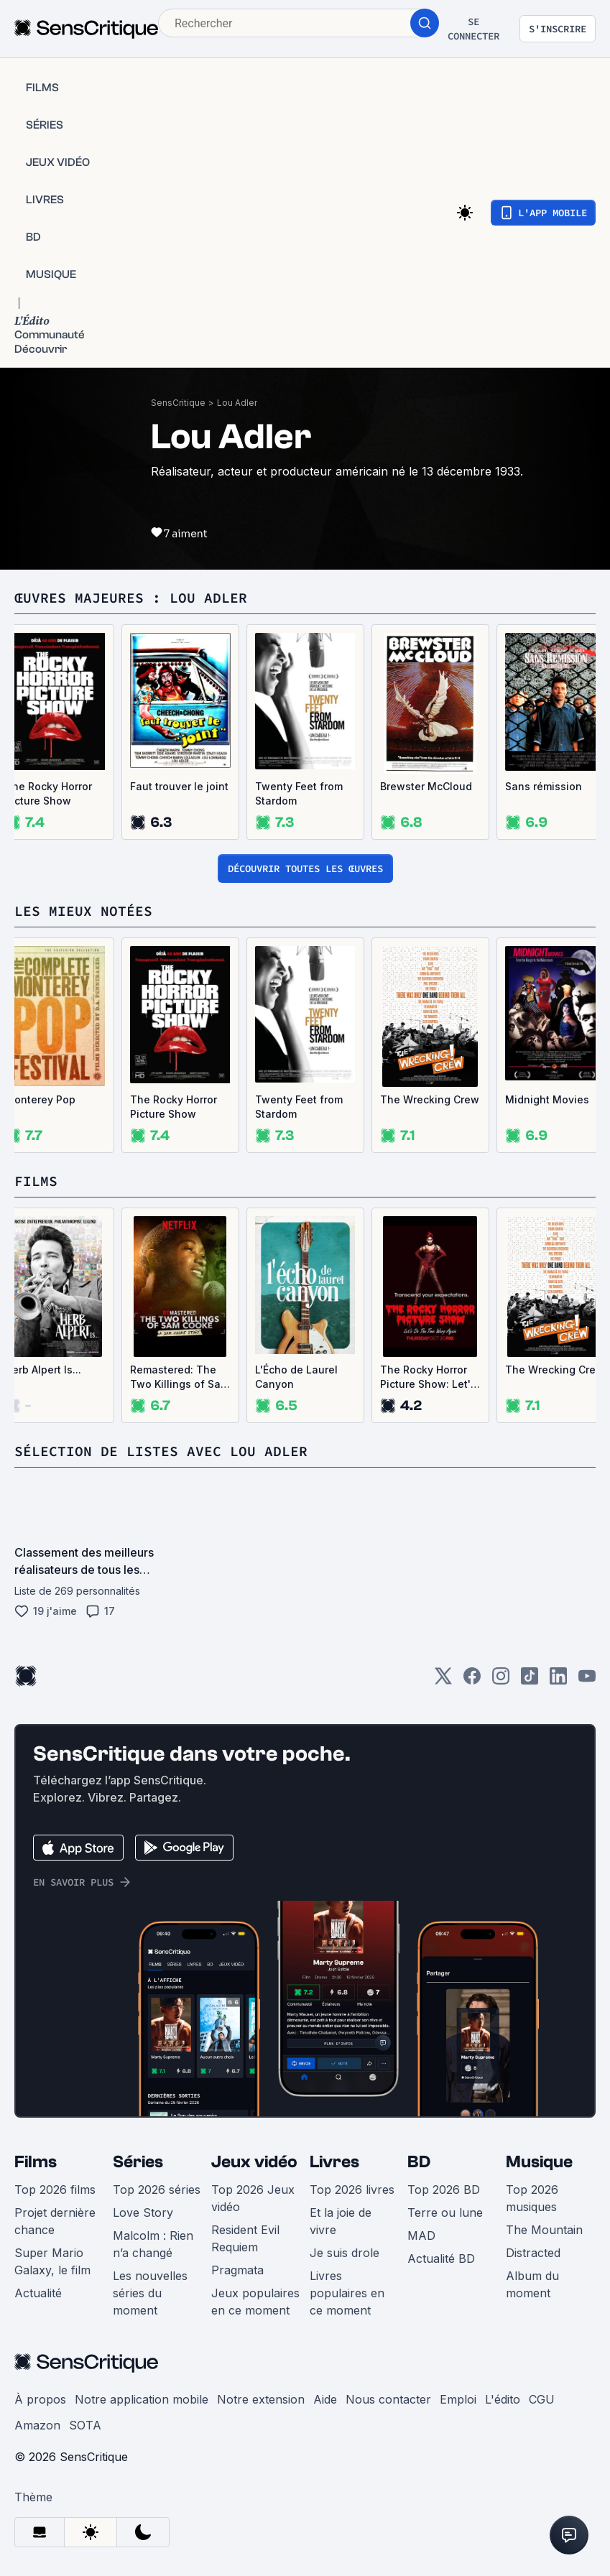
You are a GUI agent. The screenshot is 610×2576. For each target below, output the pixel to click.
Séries (138, 2162)
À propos (40, 2399)
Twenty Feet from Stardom (299, 793)
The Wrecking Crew (429, 1099)
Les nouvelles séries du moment (150, 2293)
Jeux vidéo (254, 2162)
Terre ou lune (445, 2212)
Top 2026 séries (156, 2189)
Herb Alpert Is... (43, 1369)
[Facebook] (472, 1680)
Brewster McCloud (426, 786)
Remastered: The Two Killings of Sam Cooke (179, 1377)
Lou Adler (237, 402)
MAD (421, 2235)
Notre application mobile (141, 2399)
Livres (334, 2162)
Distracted (533, 2253)
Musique (539, 2162)
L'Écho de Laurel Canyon (296, 1376)
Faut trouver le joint (179, 786)
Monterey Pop (40, 1099)
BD (418, 2162)
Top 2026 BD (443, 2189)
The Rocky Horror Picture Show (48, 793)
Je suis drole (344, 2253)
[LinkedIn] (558, 1680)
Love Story (143, 2212)
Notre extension (261, 2399)
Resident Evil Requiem (245, 2238)
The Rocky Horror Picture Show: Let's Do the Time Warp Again (428, 1377)
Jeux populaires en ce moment (255, 2301)
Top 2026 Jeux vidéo (253, 2198)
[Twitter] (443, 1680)
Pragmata (237, 2270)
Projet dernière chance (55, 2221)
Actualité (38, 2293)
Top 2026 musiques (532, 2198)
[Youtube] (587, 1680)
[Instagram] (500, 1680)
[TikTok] (529, 1680)
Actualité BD (441, 2258)
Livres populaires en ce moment (347, 2293)
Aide (325, 2399)
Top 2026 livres (352, 2189)
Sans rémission (543, 786)
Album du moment (532, 2284)
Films (35, 2162)
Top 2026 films (55, 2189)
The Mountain (544, 2230)
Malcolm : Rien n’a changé (153, 2244)
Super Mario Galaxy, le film (52, 2261)
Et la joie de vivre (340, 2221)
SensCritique (178, 402)
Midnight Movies (547, 1099)
